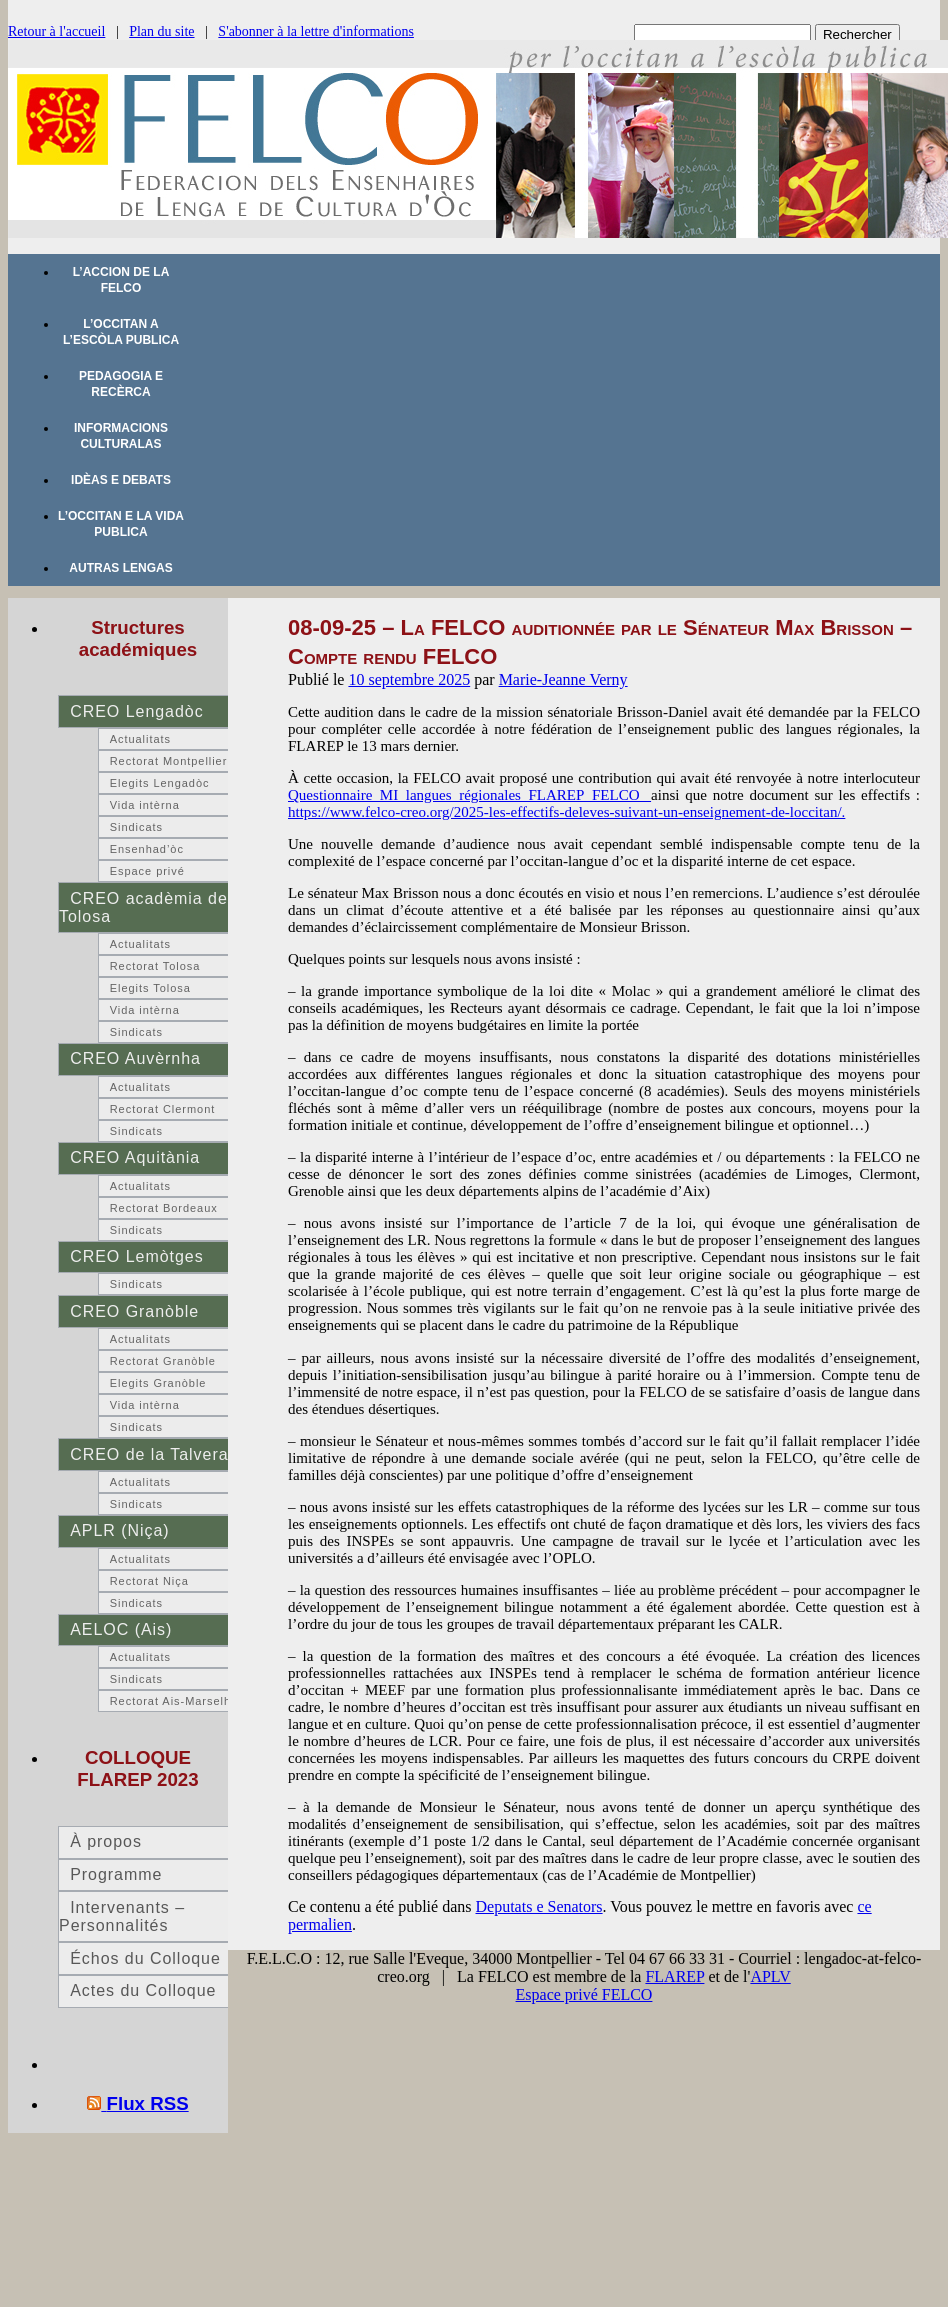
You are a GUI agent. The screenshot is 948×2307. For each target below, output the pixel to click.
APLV (770, 1976)
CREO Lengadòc (136, 711)
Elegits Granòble (158, 1383)
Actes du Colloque (143, 1990)
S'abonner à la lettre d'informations (316, 31)
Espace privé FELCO (584, 1994)
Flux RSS (148, 2103)
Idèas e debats (121, 480)
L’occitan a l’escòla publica (121, 332)
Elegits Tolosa (150, 988)
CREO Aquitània (135, 1157)
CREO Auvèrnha (135, 1058)
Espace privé (147, 871)
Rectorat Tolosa (155, 966)
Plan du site (161, 31)
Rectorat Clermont (163, 1109)
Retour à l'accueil (56, 31)
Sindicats (136, 827)
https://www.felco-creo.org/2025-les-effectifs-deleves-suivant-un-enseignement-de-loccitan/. (566, 812)
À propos (106, 1841)
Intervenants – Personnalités (122, 1916)
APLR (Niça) (119, 1530)
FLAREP (674, 1976)
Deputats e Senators (539, 1906)
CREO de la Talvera (149, 1454)
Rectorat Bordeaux (164, 1208)
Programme (116, 1874)
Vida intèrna (145, 805)
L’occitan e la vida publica (121, 524)
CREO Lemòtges (136, 1256)
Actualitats (140, 739)
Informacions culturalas (121, 436)
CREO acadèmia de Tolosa (143, 907)
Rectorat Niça (149, 1581)
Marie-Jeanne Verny (563, 679)
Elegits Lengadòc (160, 783)
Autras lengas (120, 568)
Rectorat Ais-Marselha (174, 1701)
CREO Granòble (134, 1311)
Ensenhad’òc (147, 849)
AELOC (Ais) (121, 1629)
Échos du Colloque (145, 1958)
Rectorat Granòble (163, 1361)
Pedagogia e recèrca (121, 384)
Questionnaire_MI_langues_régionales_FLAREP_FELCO (469, 795)
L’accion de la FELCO (121, 280)
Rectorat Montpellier (169, 761)
